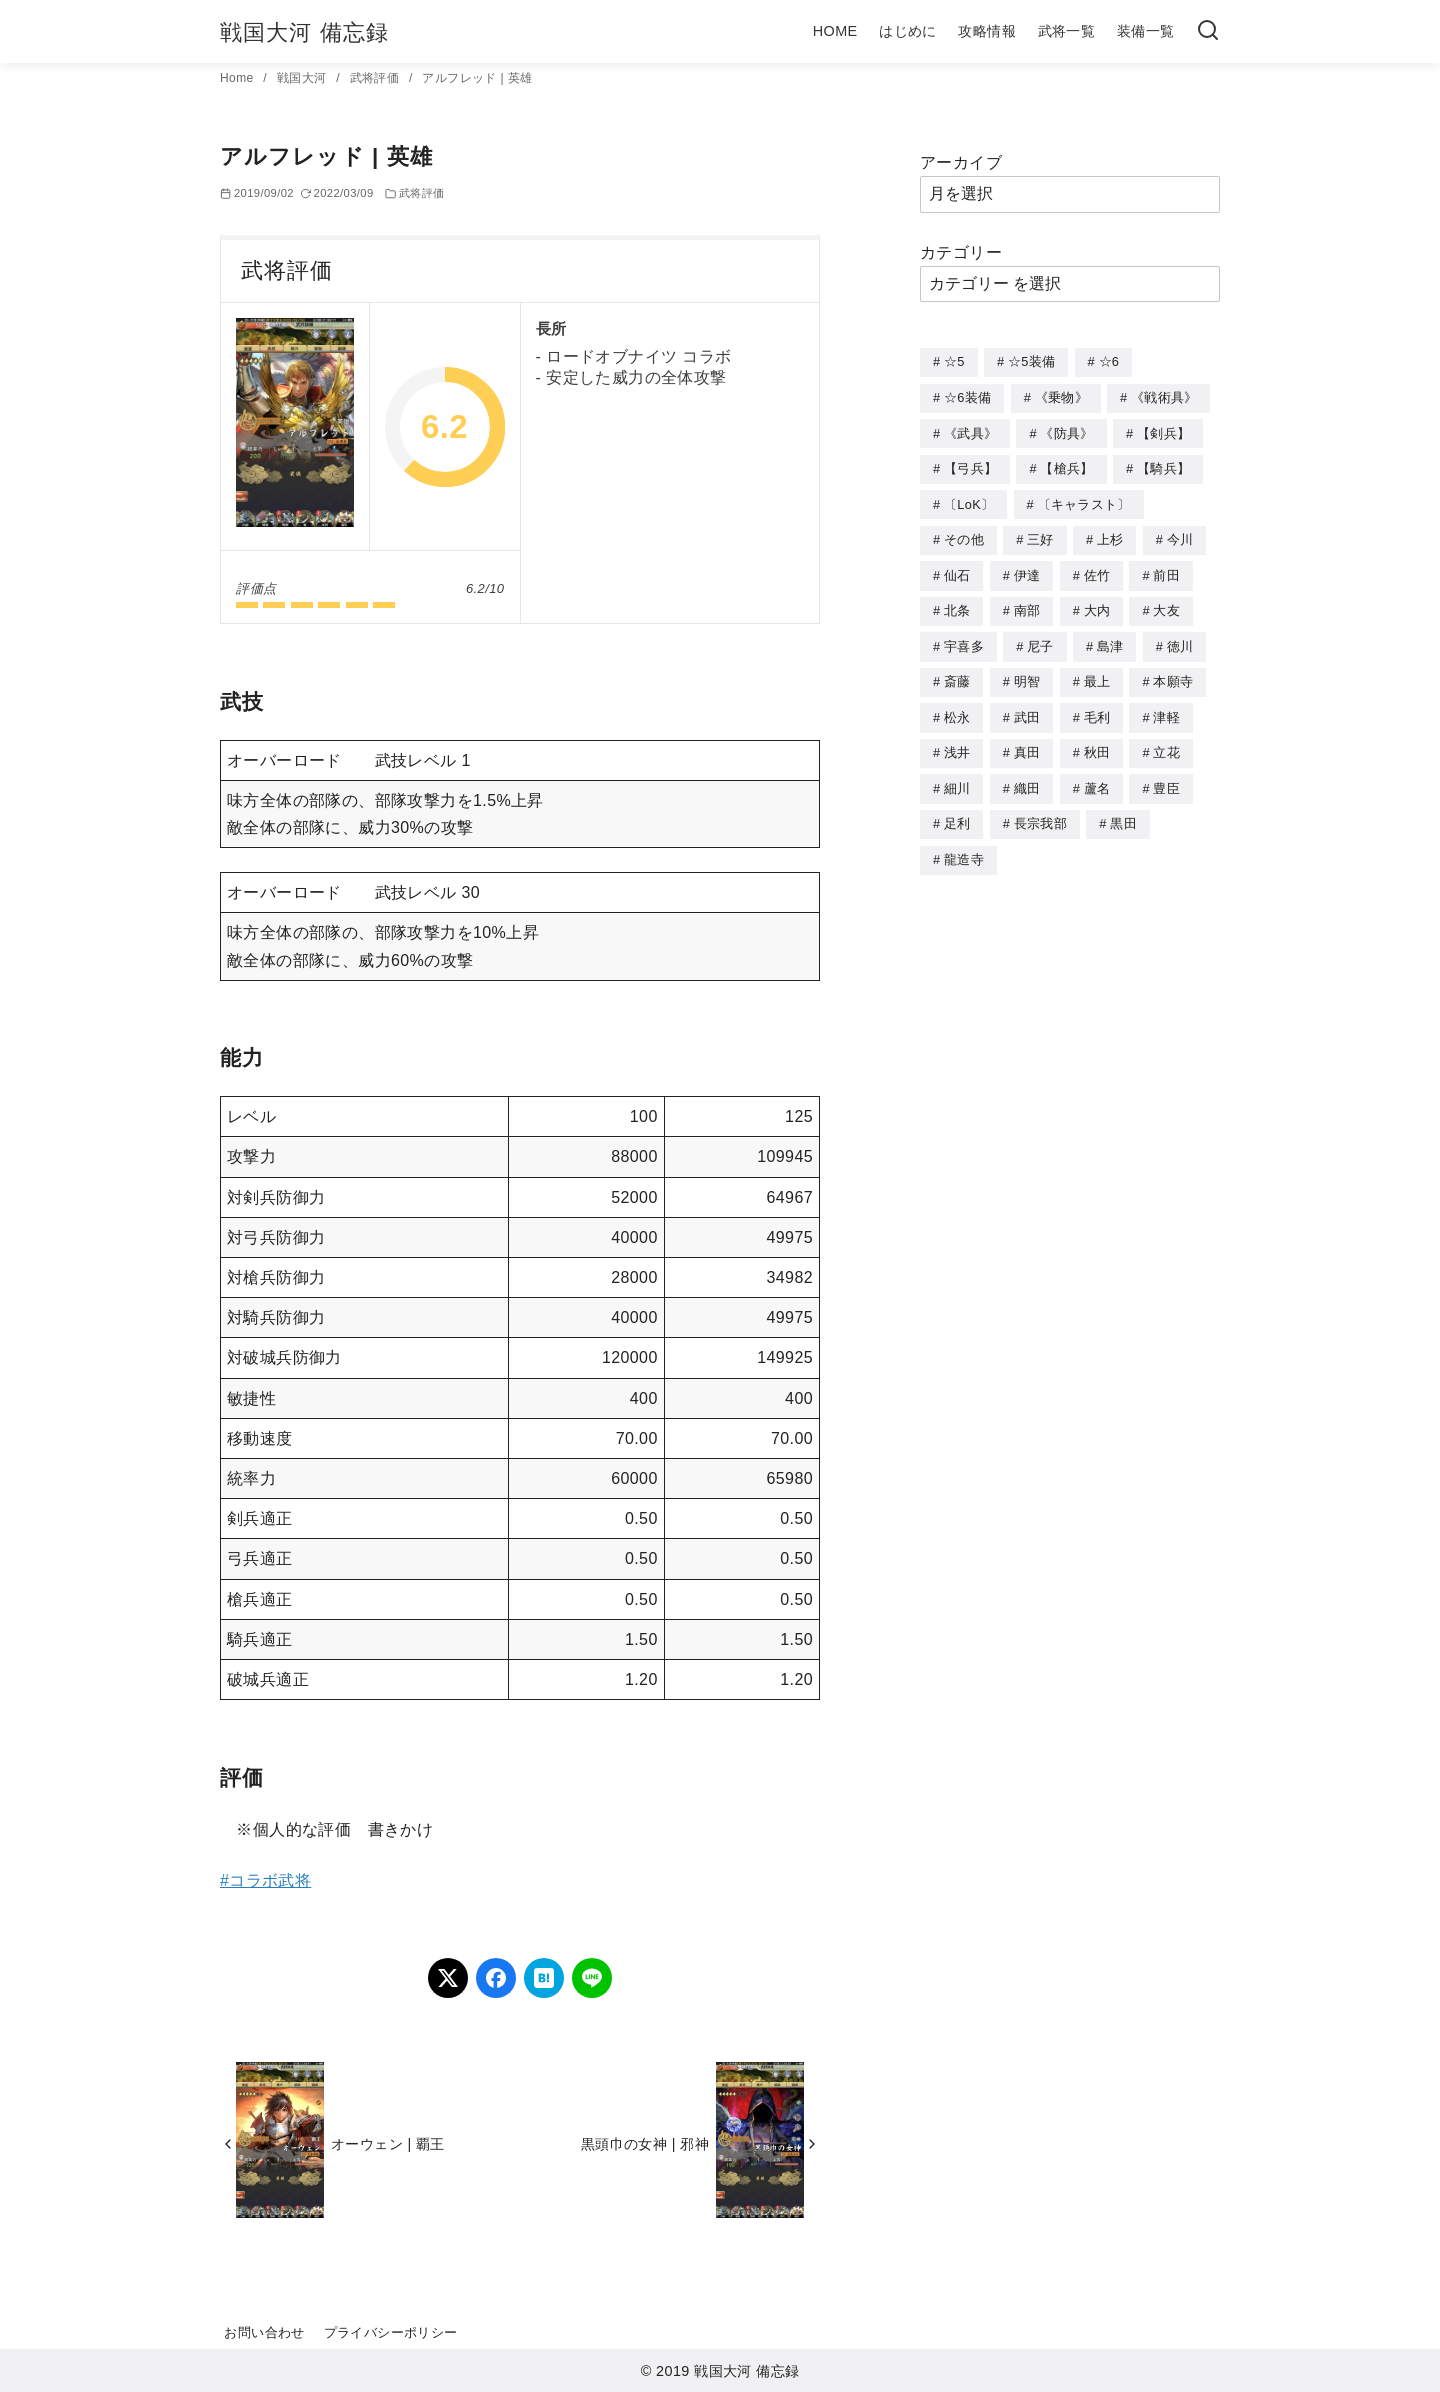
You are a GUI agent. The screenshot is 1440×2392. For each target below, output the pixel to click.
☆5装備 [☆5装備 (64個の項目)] (1031, 361)
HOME (835, 31)
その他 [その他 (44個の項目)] (964, 534)
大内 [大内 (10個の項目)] (1097, 603)
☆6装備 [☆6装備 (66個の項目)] (967, 396)
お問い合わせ (264, 2332)
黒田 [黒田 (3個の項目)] (1123, 810)
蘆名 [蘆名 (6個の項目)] (1097, 776)
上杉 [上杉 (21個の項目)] (1110, 534)
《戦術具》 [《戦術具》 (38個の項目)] (1164, 396)
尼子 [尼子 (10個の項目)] (1040, 638)
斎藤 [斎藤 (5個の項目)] (957, 672)
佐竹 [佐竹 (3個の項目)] (1097, 569)
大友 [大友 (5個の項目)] (1166, 603)
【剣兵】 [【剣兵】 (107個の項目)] (1163, 431)
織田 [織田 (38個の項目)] (1027, 776)
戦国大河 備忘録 (304, 32)
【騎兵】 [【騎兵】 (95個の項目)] (1163, 465)
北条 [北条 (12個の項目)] (957, 603)
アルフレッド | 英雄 (477, 78)
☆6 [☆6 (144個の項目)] (1109, 361)
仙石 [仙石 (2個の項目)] (957, 569)
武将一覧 (1067, 31)
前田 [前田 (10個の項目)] (1166, 569)
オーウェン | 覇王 (388, 2144)
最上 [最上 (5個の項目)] (1097, 672)
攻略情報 (987, 31)
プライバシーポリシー (391, 2332)
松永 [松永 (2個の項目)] (957, 707)
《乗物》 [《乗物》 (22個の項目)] (1061, 396)
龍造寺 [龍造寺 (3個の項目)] (964, 845)
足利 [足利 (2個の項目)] (957, 810)
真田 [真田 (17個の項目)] (1027, 741)
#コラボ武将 (265, 1880)
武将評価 (376, 78)
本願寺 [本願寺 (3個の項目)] (1173, 672)
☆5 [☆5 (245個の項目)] (954, 361)
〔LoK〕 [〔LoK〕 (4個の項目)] (969, 500)
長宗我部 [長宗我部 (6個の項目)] (1040, 810)
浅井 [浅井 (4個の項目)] (957, 741)
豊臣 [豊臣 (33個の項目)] (1166, 776)
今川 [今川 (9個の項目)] (1180, 534)
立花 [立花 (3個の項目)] (1166, 741)
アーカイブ (961, 162)
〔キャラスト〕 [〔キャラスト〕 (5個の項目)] (1084, 500)
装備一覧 (1146, 31)
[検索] (1208, 31)
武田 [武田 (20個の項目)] (1027, 707)
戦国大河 (303, 78)
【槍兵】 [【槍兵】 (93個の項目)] (1066, 465)
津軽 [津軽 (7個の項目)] (1166, 707)
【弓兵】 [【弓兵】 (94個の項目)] (970, 465)
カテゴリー (961, 252)
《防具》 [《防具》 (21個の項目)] (1066, 431)
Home (238, 78)
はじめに (908, 31)
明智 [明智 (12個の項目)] (1027, 672)
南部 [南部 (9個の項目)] (1027, 603)
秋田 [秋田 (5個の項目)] (1097, 741)
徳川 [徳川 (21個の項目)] (1180, 638)
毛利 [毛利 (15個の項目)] (1097, 707)
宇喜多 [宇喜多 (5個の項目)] (964, 638)
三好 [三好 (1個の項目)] (1040, 534)
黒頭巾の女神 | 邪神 (645, 2144)
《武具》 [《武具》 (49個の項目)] (970, 431)
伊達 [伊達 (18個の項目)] (1027, 569)
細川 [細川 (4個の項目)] (957, 776)
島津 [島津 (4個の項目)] (1110, 638)
